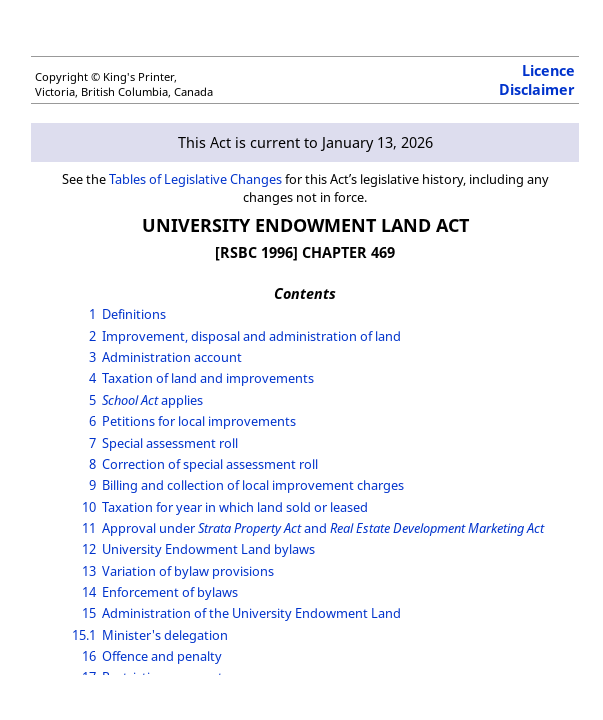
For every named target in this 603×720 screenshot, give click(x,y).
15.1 (84, 635)
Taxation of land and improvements (208, 378)
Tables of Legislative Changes (195, 179)
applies (152, 400)
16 (89, 656)
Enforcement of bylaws (170, 592)
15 (89, 613)
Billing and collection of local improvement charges (253, 485)
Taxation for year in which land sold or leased (235, 507)
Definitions (134, 314)
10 (89, 507)
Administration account (172, 357)
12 (89, 549)
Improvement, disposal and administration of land (251, 336)
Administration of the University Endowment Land (251, 613)
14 (89, 592)
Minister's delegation (165, 635)
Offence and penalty (162, 656)
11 (89, 528)
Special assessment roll (170, 443)
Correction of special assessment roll (210, 464)
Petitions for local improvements (199, 421)
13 (89, 571)
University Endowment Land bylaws (208, 549)
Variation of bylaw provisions (188, 571)
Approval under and (323, 528)
